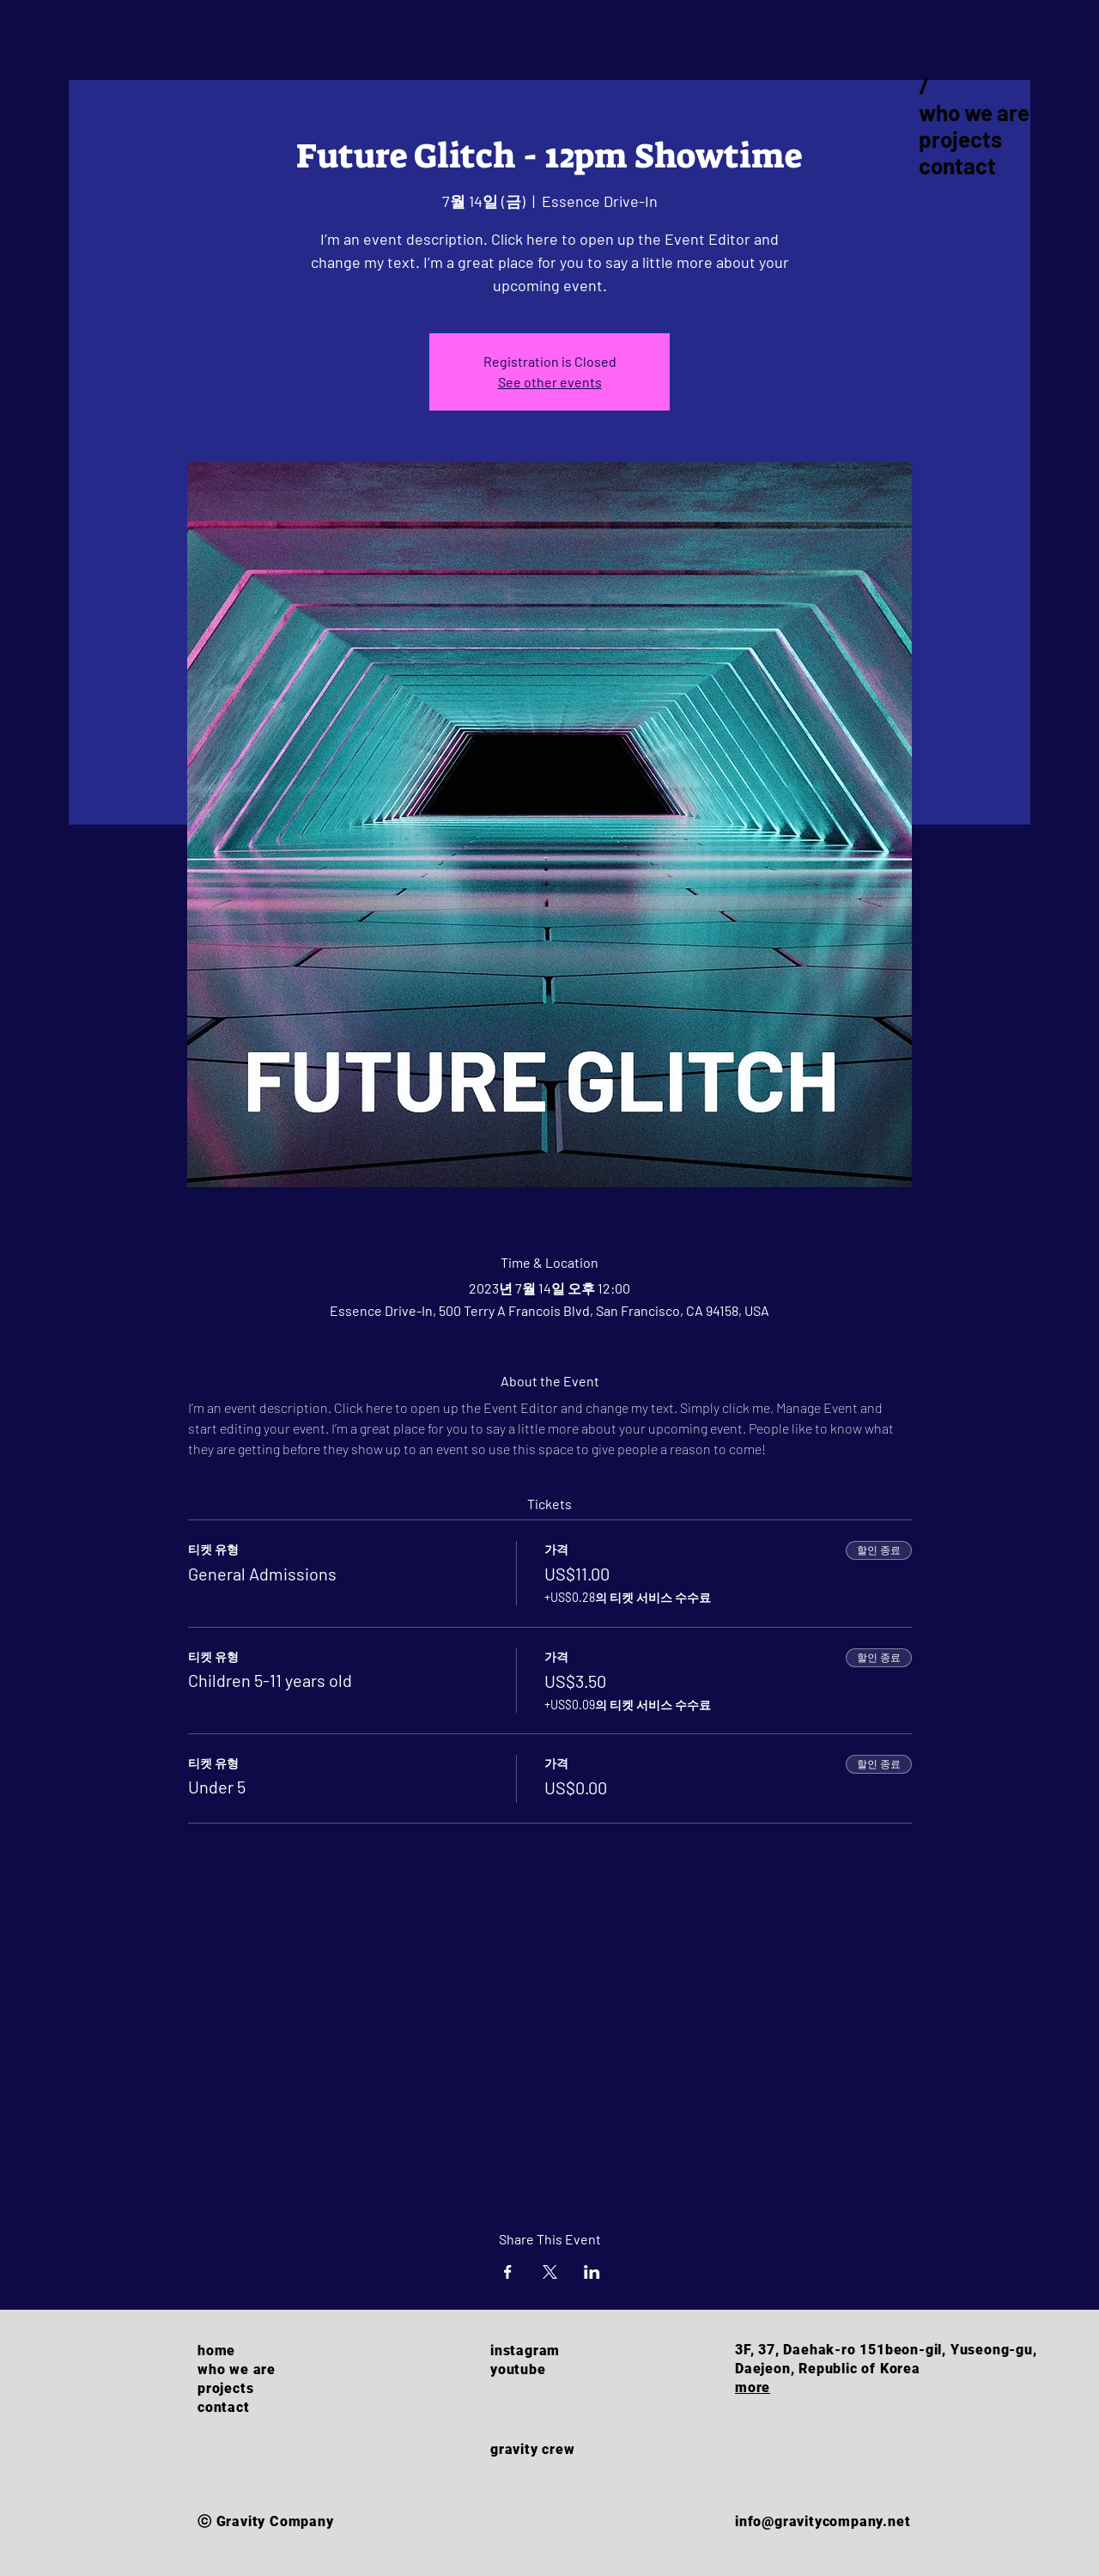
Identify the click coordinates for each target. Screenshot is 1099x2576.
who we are (974, 112)
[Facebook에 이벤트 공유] (508, 2272)
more (752, 2387)
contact (957, 165)
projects (960, 138)
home (216, 2350)
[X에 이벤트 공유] (550, 2272)
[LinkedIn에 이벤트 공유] (592, 2272)
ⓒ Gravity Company (265, 2521)
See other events (550, 382)
